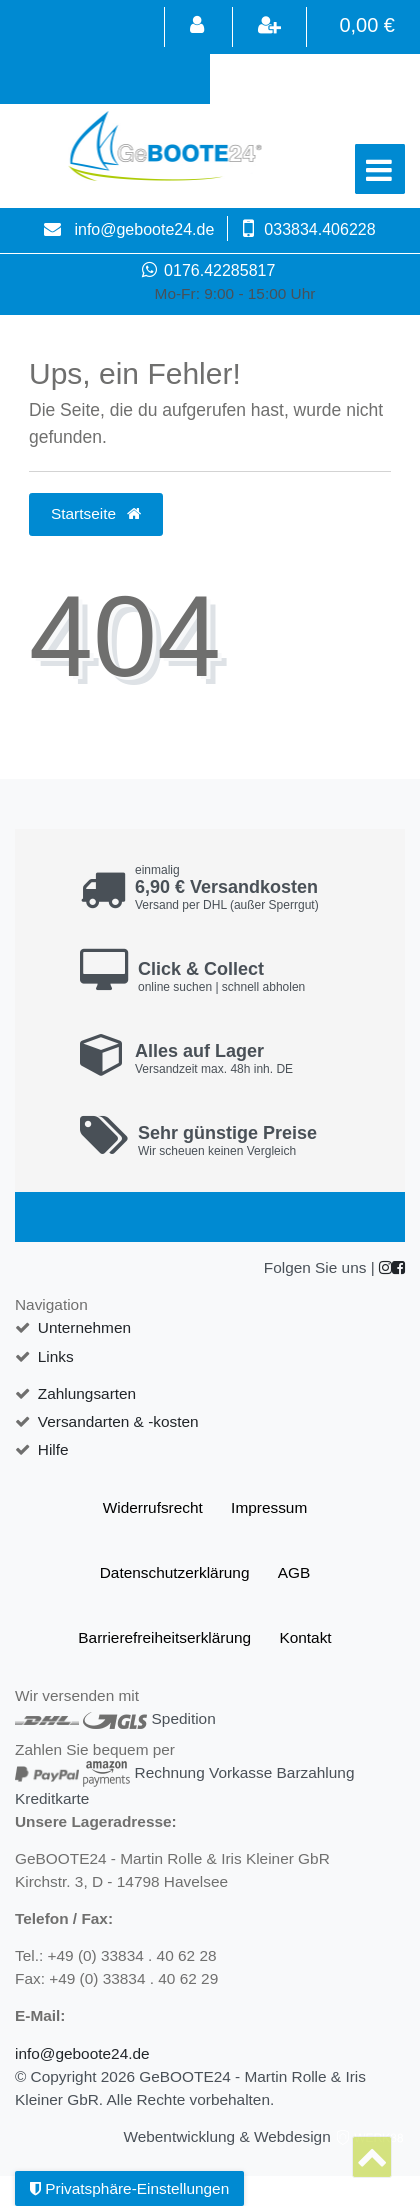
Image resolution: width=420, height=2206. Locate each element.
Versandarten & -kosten (118, 1421)
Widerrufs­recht (153, 1507)
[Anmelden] (196, 27)
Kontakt (305, 1637)
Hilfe (53, 1449)
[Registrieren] (269, 27)
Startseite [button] (96, 513)
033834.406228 (319, 229)
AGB (294, 1572)
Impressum (269, 1507)
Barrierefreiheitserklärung (164, 1637)
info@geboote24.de (144, 229)
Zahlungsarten (87, 1393)
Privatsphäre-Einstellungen (129, 2188)
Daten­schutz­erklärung (175, 1572)
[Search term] (310, 79)
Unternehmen (84, 1327)
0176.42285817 (210, 270)
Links (56, 1356)
